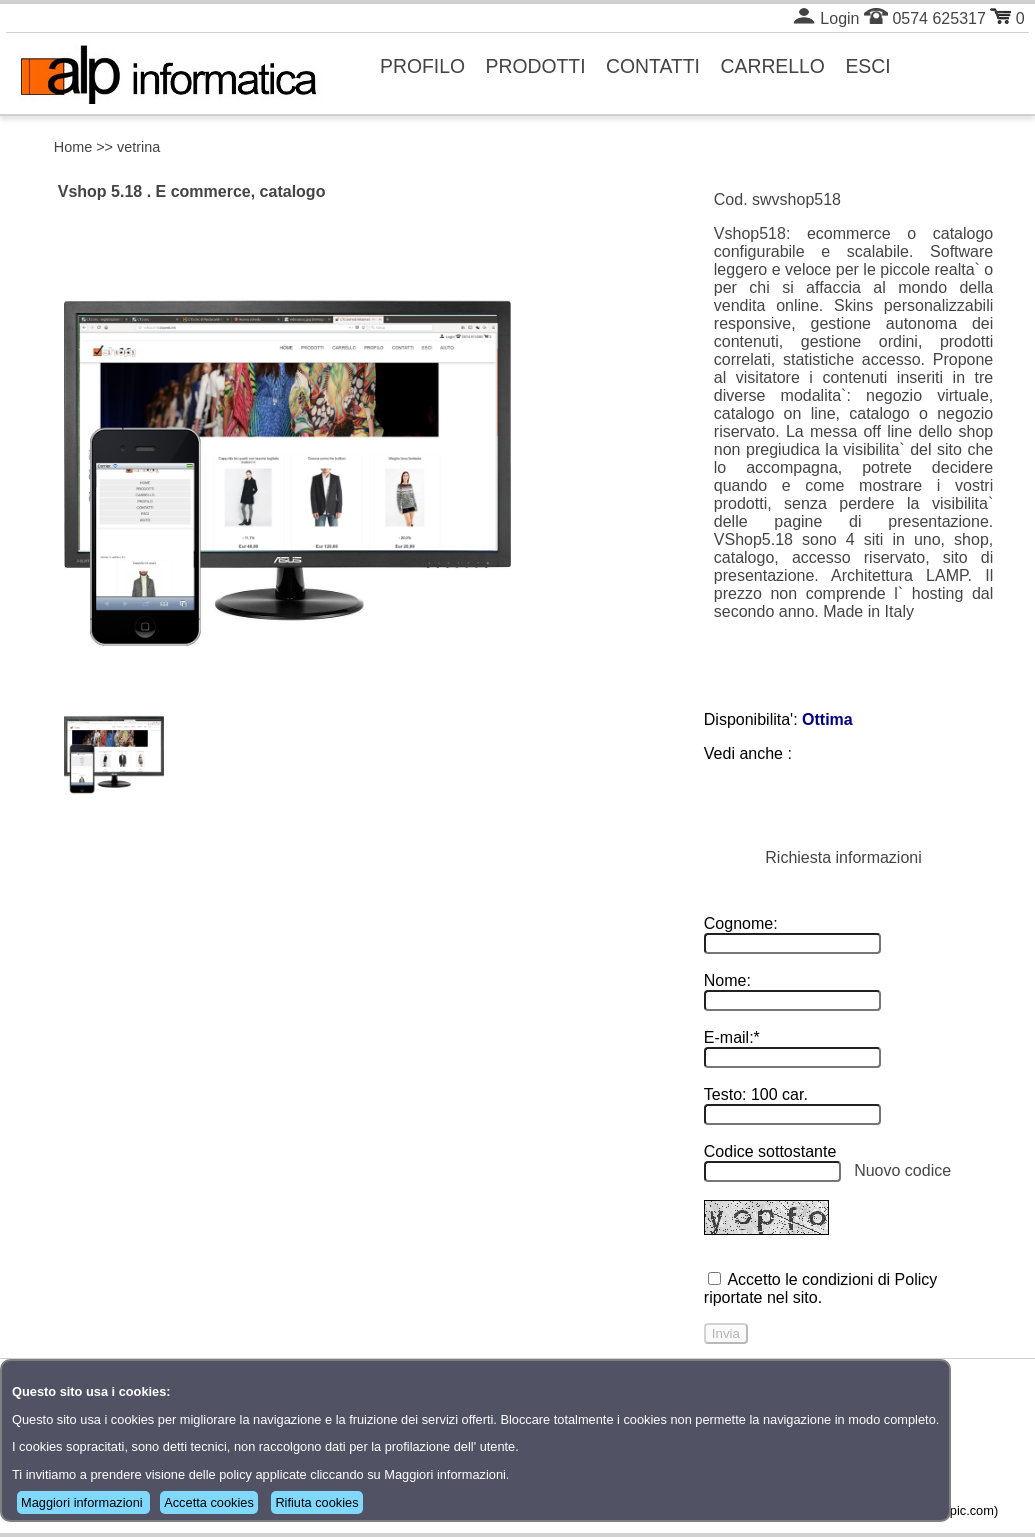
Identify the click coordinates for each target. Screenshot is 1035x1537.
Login (826, 18)
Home (73, 147)
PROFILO (422, 66)
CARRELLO (773, 66)
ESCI (867, 66)
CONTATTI (653, 66)
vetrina (138, 147)
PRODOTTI (536, 66)
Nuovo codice (902, 1170)
